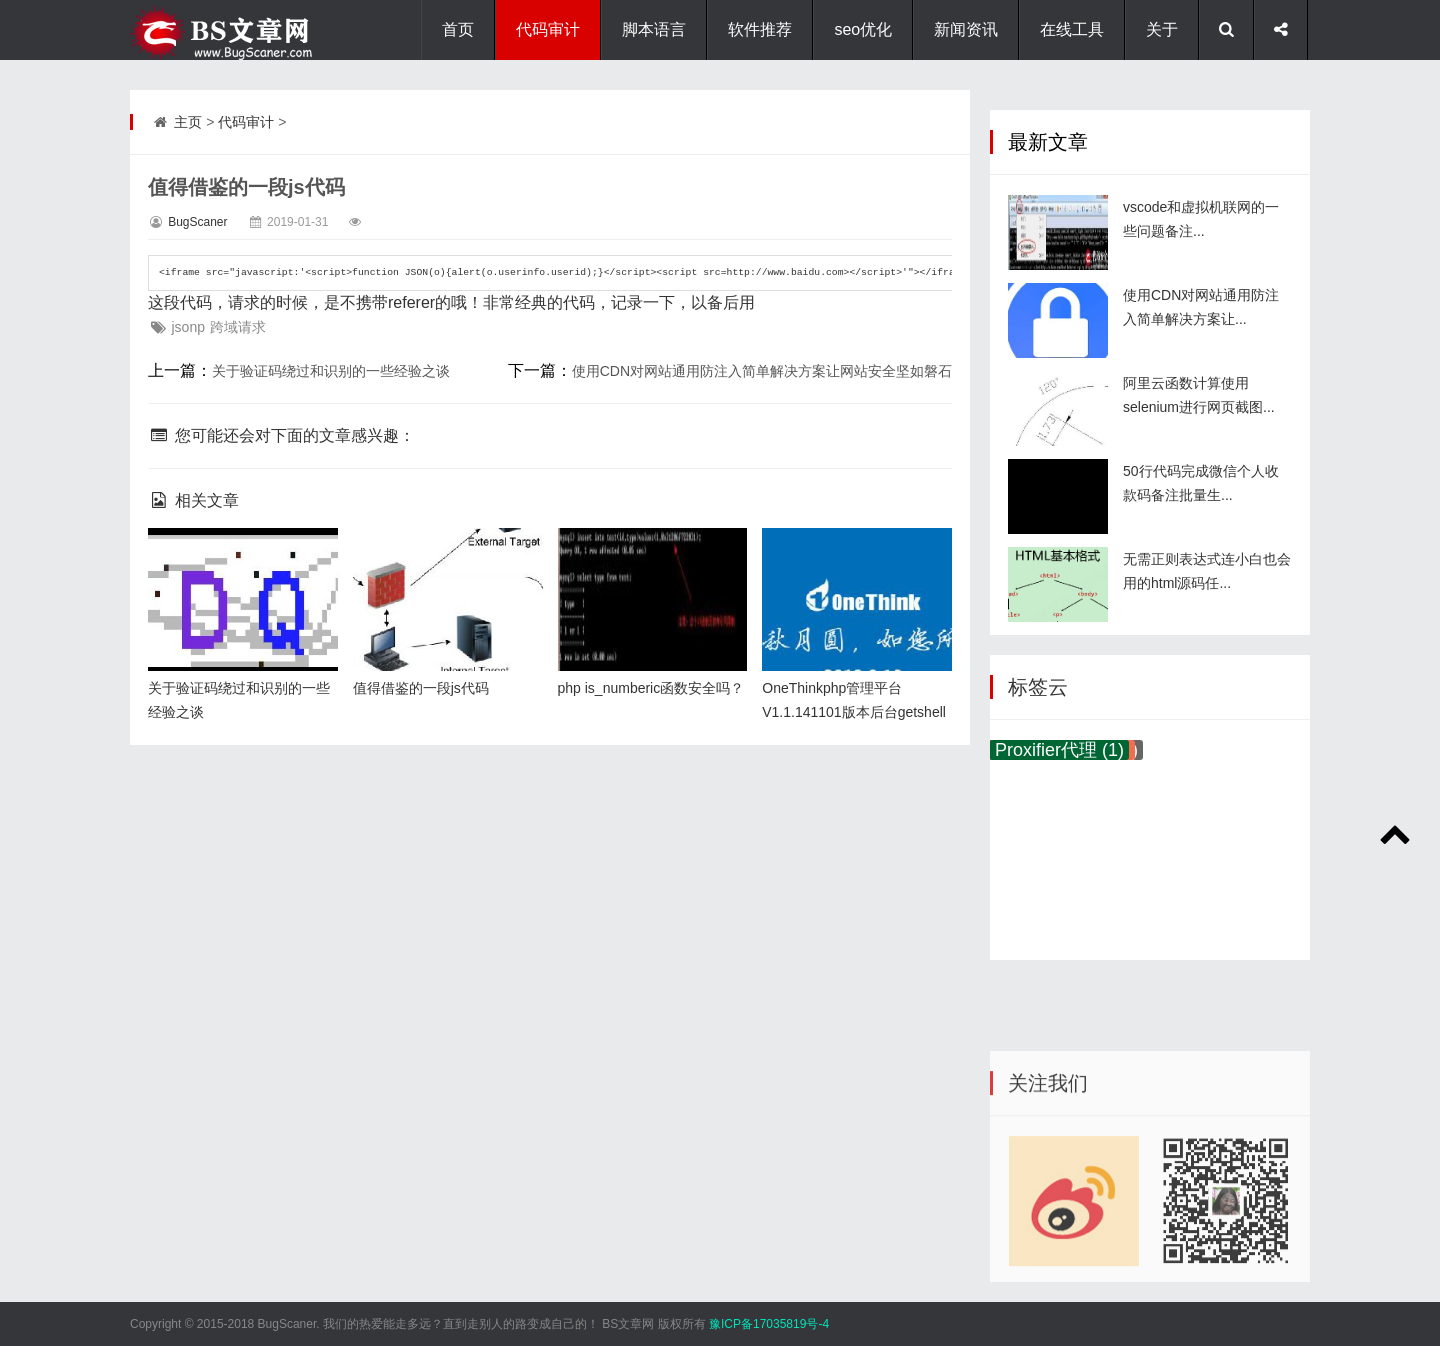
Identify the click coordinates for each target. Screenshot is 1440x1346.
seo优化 (863, 29)
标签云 (1038, 687)
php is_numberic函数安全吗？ (651, 688)
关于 (1162, 29)
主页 (188, 122)
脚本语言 (654, 29)
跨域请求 (238, 327)
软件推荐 (760, 29)
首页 (458, 29)
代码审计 (548, 29)
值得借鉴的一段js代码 (421, 688)
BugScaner (197, 222)
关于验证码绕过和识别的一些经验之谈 (331, 371)
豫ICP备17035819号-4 (769, 1324)
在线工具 (1072, 29)
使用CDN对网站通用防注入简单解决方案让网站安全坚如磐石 (762, 371)
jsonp (187, 327)
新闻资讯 (966, 29)
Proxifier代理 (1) (1059, 750)
